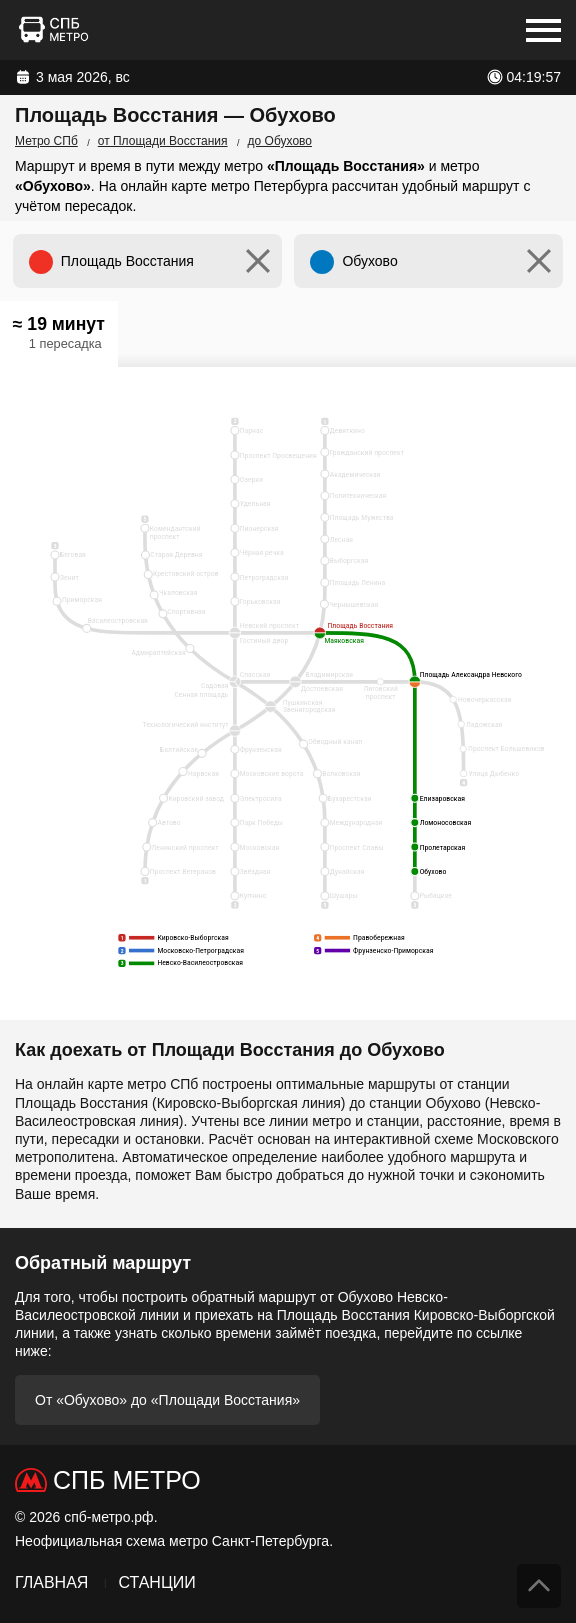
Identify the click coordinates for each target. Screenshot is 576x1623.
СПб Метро (127, 1480)
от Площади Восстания (163, 141)
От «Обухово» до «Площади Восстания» (167, 1400)
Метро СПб (46, 141)
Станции (156, 1582)
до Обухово (280, 141)
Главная (51, 1582)
